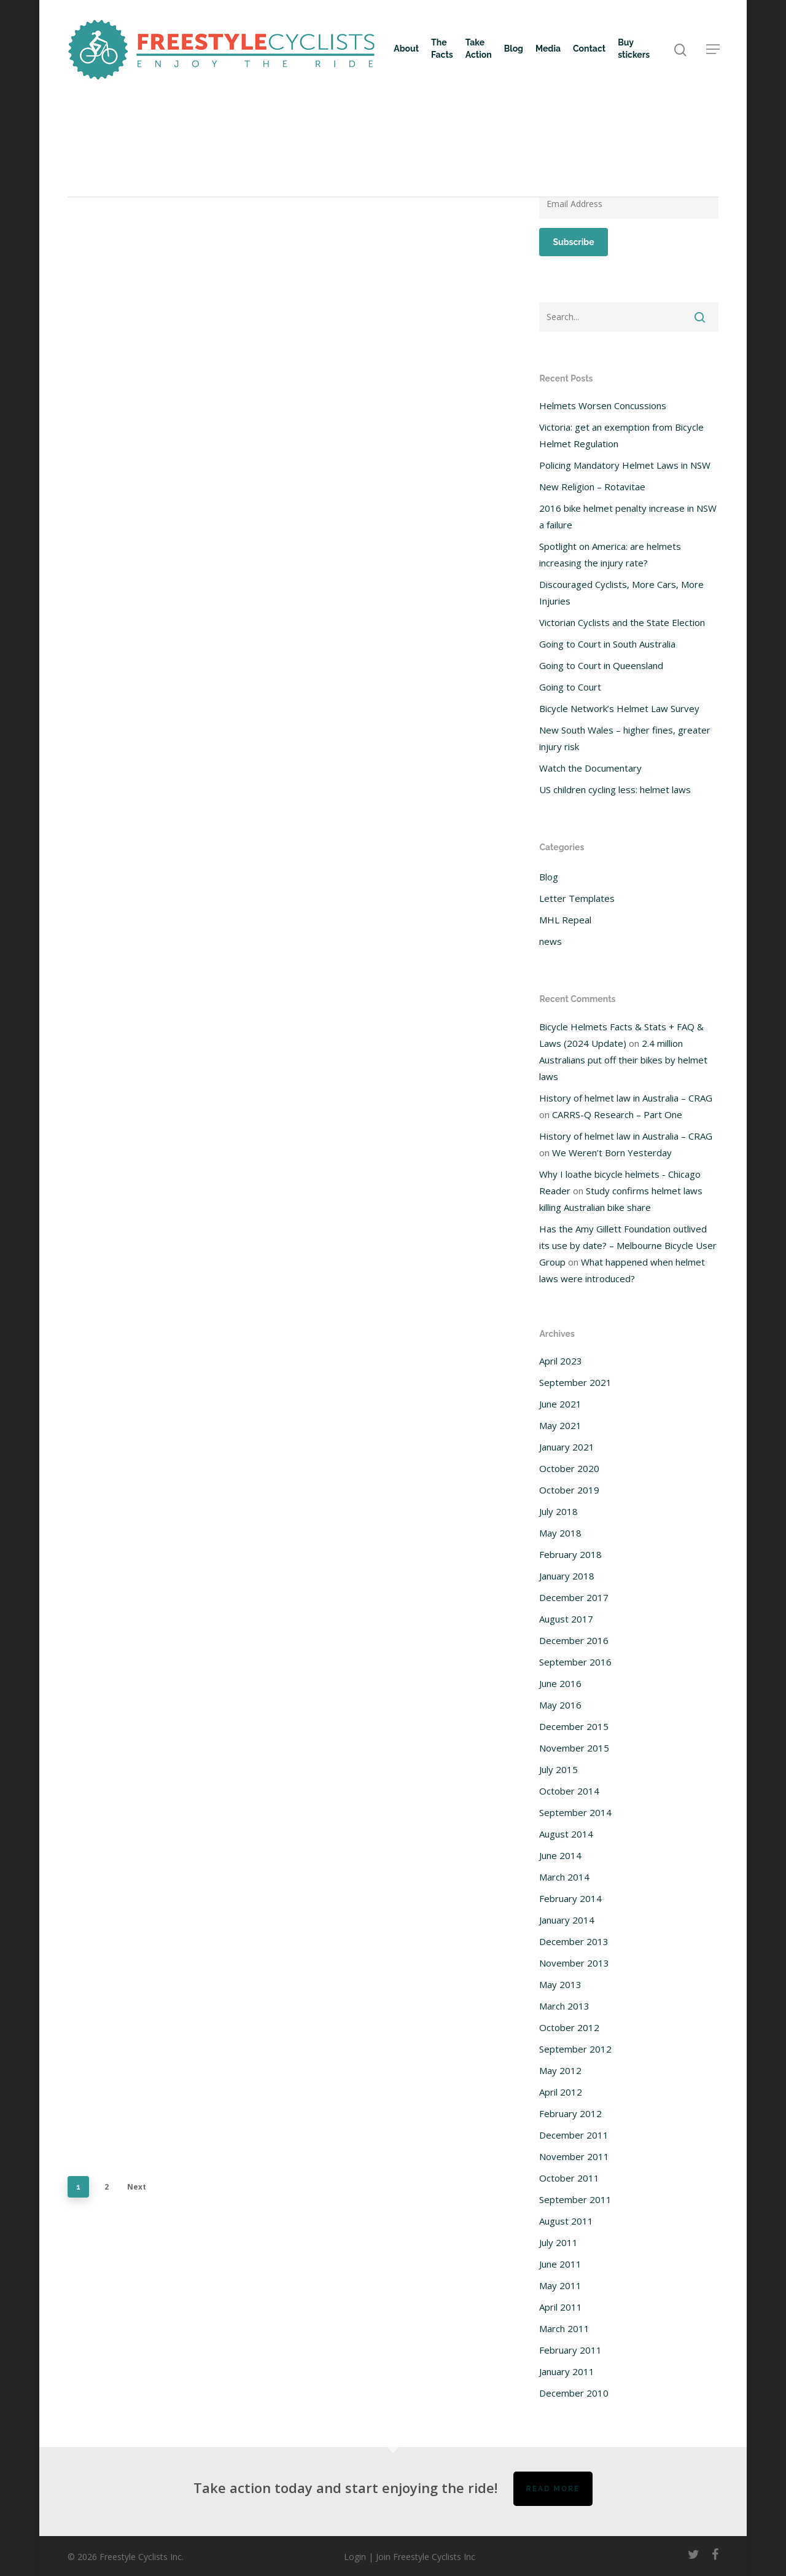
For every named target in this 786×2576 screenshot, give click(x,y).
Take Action (478, 48)
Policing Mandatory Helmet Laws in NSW (624, 465)
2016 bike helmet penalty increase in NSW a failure (628, 516)
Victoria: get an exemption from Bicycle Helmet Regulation (621, 435)
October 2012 (569, 2027)
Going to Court (570, 687)
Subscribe (573, 242)
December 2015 (574, 1726)
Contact (589, 48)
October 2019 (569, 1490)
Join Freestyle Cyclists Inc (425, 2556)
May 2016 (560, 1705)
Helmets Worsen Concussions (602, 405)
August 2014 (566, 1834)
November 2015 (574, 1748)
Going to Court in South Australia (607, 644)
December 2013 (574, 1941)
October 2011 (569, 2178)
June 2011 (560, 2264)
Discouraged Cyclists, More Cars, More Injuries (621, 592)
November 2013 (574, 1963)
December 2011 (574, 2135)
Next (136, 2187)
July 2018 (558, 1511)
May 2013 (560, 1984)
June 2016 (560, 1683)
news (550, 941)
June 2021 (560, 1404)
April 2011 (560, 2307)
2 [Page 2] (106, 2187)
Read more (553, 2488)
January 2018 (566, 1576)
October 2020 (569, 1468)
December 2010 (574, 2393)
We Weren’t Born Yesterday (612, 1152)
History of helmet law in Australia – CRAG (625, 1098)
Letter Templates (577, 898)
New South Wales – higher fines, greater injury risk (624, 738)
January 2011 (566, 2371)
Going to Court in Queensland (601, 665)
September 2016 (575, 1662)
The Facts (442, 48)
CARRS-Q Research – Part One (617, 1114)
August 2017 (566, 1619)
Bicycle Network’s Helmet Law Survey (619, 708)
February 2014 (570, 1898)
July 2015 (558, 1769)
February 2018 (570, 1554)
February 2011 (570, 2350)
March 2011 (564, 2328)
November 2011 (574, 2156)
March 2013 (564, 2006)
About (406, 48)
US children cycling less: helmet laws (615, 789)
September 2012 (575, 2049)
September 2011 (575, 2199)
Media (548, 48)
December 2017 (574, 1597)
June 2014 (560, 1855)
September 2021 (575, 1382)
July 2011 (558, 2242)
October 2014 (569, 1791)
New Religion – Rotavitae (592, 486)
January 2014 (566, 1920)
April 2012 (560, 2092)
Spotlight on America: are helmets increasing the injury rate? (610, 554)
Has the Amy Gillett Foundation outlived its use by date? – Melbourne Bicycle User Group (628, 1245)
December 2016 (574, 1640)
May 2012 (560, 2070)
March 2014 (564, 1877)
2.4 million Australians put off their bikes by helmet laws (623, 1059)
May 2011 (560, 2285)
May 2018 (560, 1533)
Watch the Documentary (590, 768)
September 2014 (575, 1812)
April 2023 (560, 1361)
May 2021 (560, 1425)
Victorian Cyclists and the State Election (622, 622)
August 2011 (566, 2221)
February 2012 (570, 2113)
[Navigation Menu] (713, 49)
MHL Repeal (565, 920)
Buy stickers (634, 48)
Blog (513, 48)
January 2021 (566, 1447)
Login (355, 2556)
